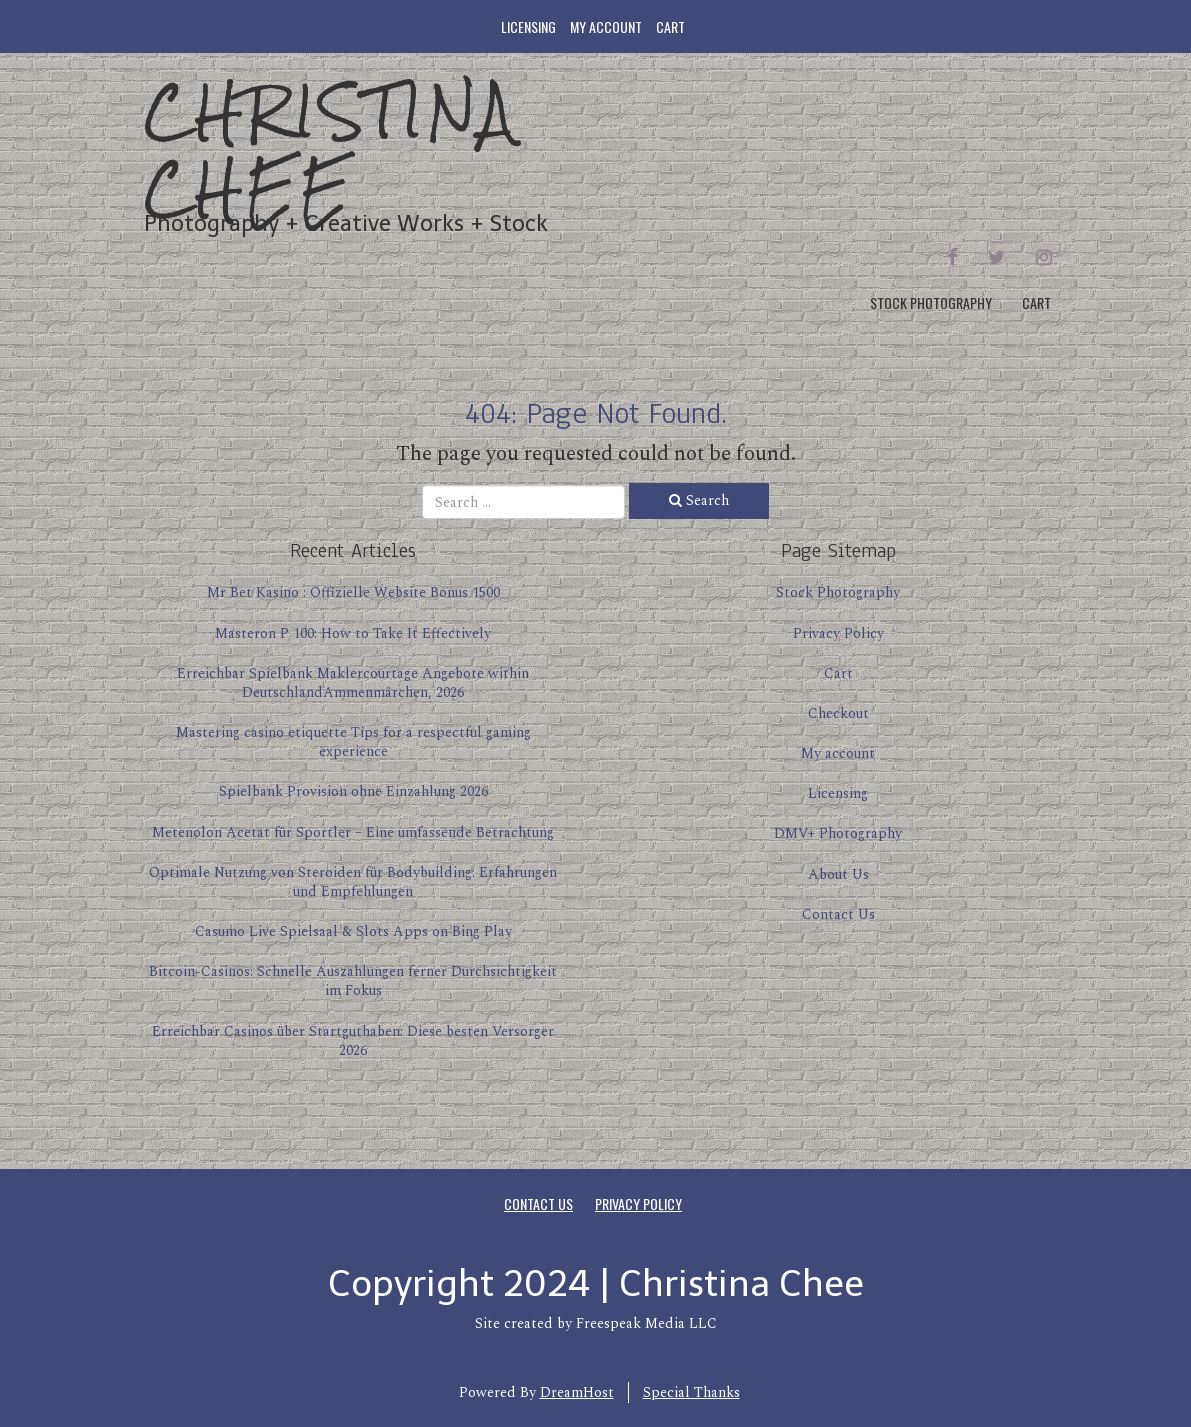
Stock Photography (931, 302)
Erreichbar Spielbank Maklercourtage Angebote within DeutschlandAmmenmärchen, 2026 (353, 683)
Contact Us (838, 914)
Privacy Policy (838, 633)
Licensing (528, 26)
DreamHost (577, 1392)
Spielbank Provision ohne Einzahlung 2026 (353, 791)
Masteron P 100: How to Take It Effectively (353, 633)
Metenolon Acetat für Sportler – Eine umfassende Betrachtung (353, 832)
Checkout (838, 713)
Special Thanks (691, 1392)
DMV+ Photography (838, 833)
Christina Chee (331, 149)
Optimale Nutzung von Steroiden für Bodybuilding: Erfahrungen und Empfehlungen (353, 882)
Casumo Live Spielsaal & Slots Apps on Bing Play (353, 931)
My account (606, 26)
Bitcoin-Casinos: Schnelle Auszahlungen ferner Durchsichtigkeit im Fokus (353, 981)
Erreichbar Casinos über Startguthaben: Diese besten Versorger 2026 (353, 1041)
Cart (670, 26)
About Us (838, 874)
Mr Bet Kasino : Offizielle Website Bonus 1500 (353, 592)
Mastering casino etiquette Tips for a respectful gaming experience (353, 742)
